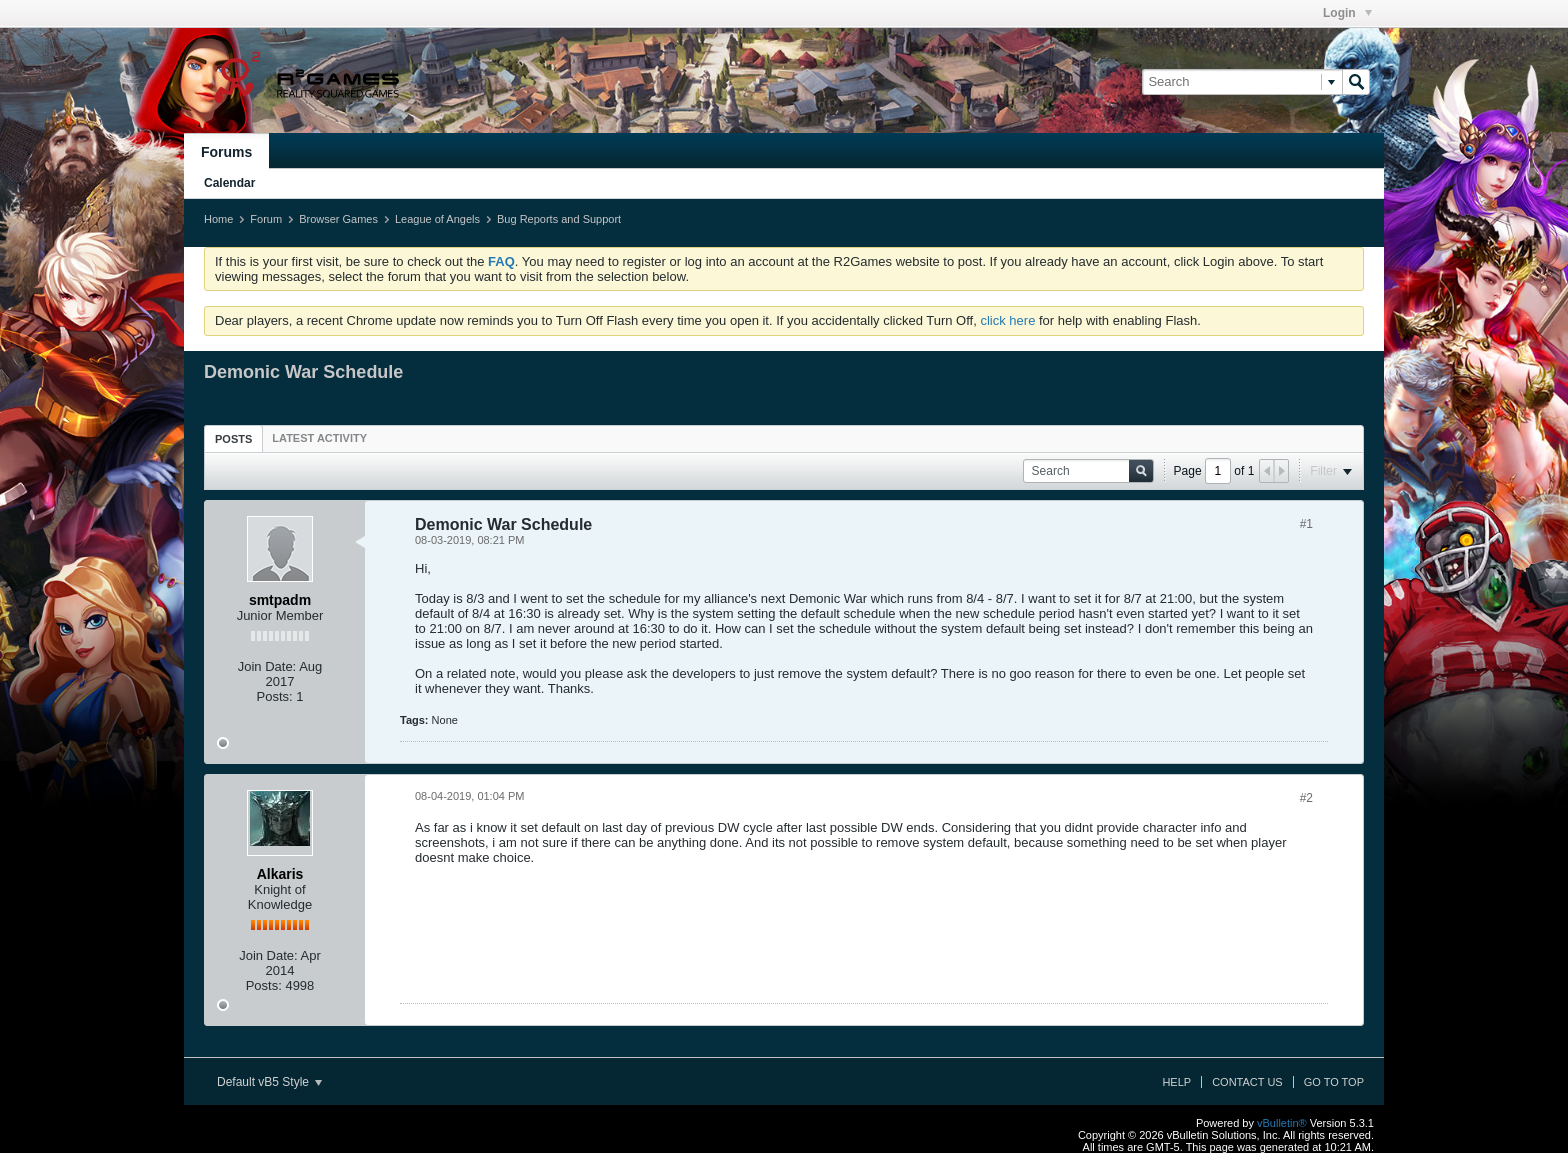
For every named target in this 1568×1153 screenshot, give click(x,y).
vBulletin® (1282, 1123)
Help (1176, 1082)
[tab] (233, 438)
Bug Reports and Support (559, 219)
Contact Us (1247, 1082)
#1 (1306, 524)
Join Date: (267, 666)
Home (218, 219)
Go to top (1334, 1082)
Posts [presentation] (233, 439)
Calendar (229, 183)
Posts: (275, 696)
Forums (226, 152)
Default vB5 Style (269, 1082)
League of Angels (437, 219)
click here (1007, 320)
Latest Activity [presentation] (319, 438)
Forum (266, 219)
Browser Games (338, 219)
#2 (1306, 798)
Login (1347, 13)
